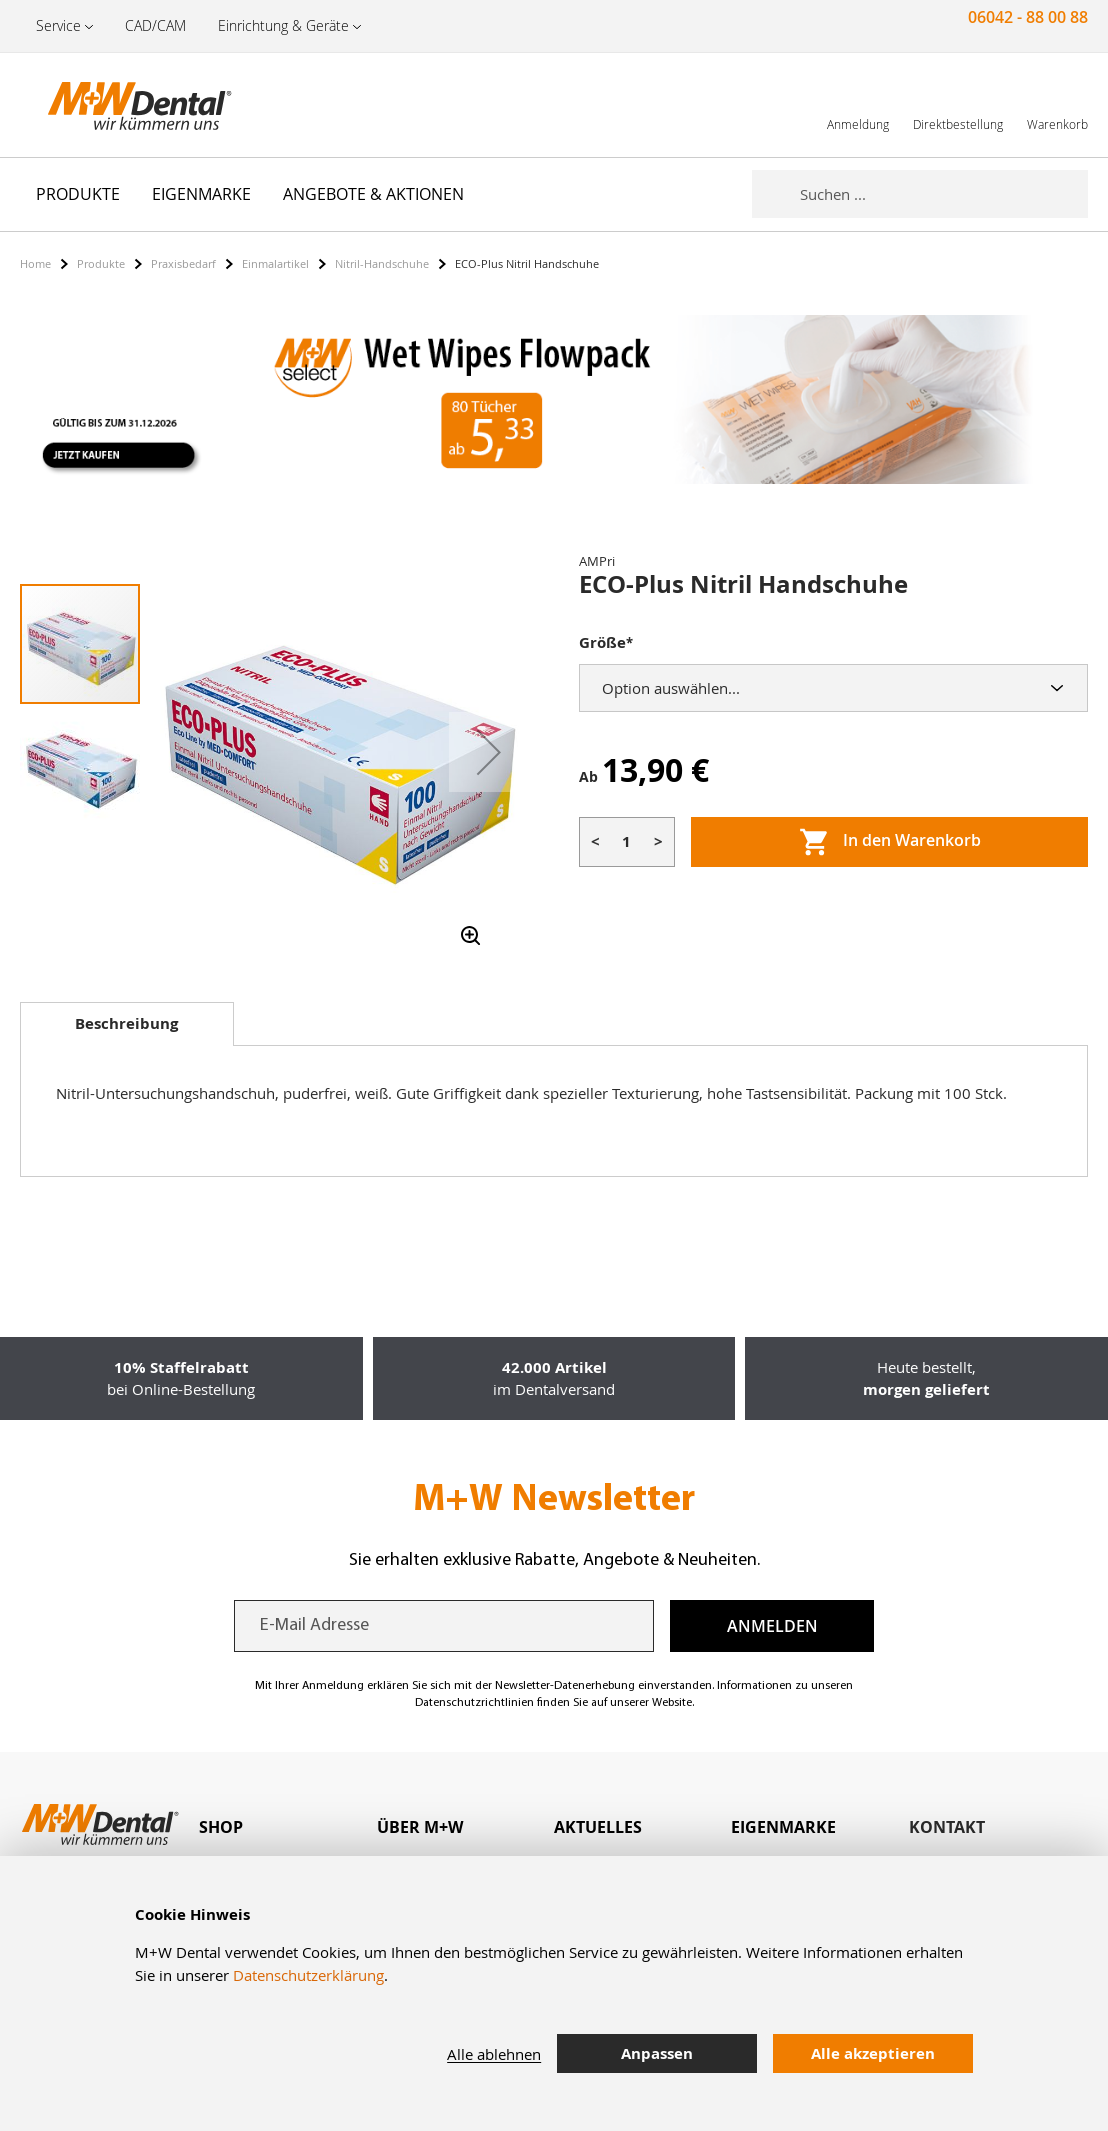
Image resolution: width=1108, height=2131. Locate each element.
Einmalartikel (275, 263)
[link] (858, 104)
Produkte (101, 263)
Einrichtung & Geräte (283, 25)
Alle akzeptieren (873, 2053)
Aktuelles (598, 1827)
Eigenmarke (783, 1827)
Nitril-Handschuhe (382, 263)
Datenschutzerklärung (308, 1975)
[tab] (127, 1024)
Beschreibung (126, 1023)
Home (35, 263)
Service (58, 25)
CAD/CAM (155, 25)
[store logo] (120, 105)
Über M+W (420, 1827)
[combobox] (944, 194)
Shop (221, 1827)
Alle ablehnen (494, 2054)
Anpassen (657, 2053)
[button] (489, 752)
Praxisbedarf (183, 263)
